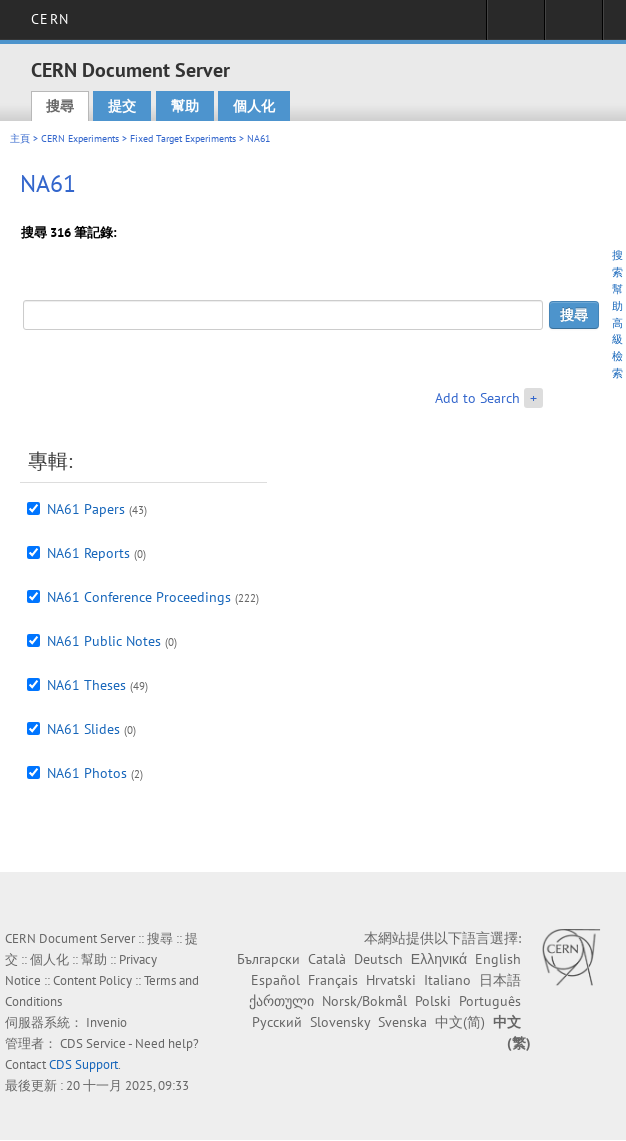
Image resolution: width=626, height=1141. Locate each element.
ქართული (281, 1001)
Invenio (106, 1022)
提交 (122, 106)
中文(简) (460, 1022)
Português (490, 1001)
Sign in (515, 26)
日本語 (500, 980)
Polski (433, 1001)
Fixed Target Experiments (183, 138)
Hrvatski (391, 980)
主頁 (20, 138)
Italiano (447, 980)
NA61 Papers (86, 509)
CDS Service (93, 1043)
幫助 (185, 106)
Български (268, 959)
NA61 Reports (88, 553)
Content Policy (92, 980)
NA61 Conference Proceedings (139, 597)
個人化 (254, 106)
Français (333, 980)
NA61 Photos (87, 773)
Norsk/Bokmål (364, 1001)
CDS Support (83, 1064)
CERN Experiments (80, 138)
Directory (573, 26)
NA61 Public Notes (104, 641)
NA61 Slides (83, 729)
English (498, 959)
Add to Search (477, 398)
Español (275, 980)
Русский (277, 1022)
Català (327, 959)
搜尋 (60, 106)
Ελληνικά (439, 959)
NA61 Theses (86, 685)
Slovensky (340, 1022)
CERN (49, 19)
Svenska (402, 1022)
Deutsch (378, 959)
